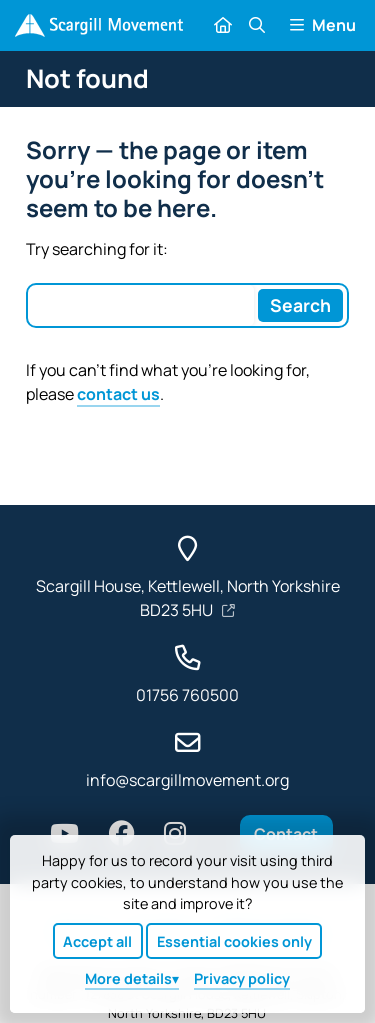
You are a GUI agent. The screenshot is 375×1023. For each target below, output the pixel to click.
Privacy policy (242, 978)
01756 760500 (187, 695)
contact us (118, 394)
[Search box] (141, 305)
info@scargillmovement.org (187, 780)
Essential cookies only (234, 941)
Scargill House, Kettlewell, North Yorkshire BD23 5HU (188, 598)
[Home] (98, 25)
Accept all (97, 941)
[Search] (301, 305)
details (128, 978)
